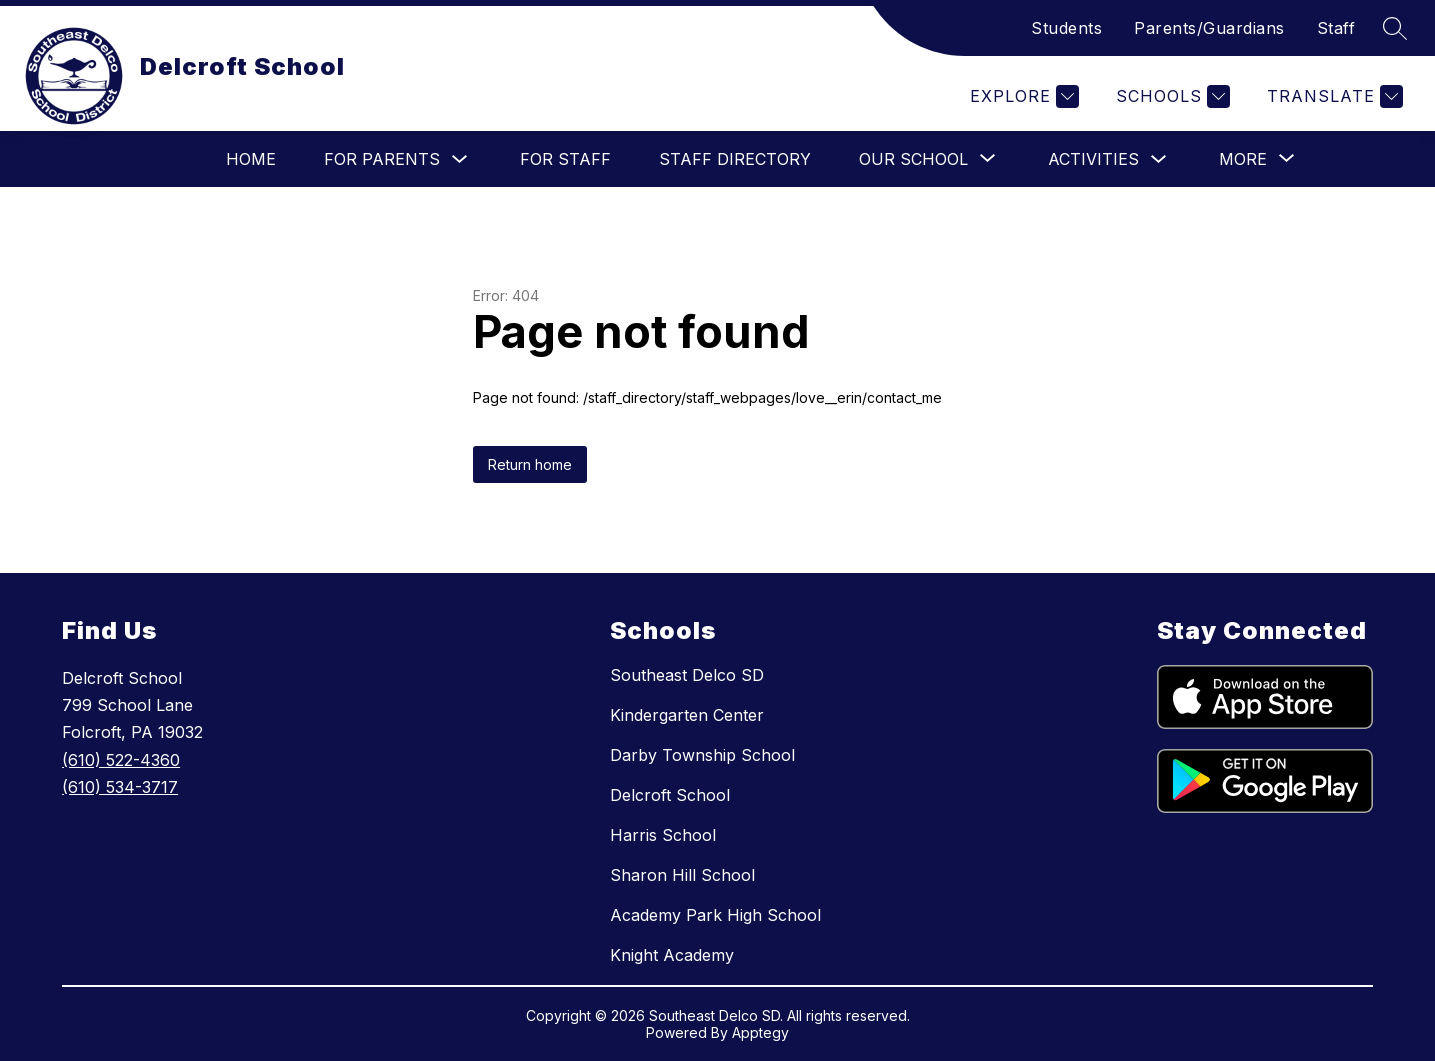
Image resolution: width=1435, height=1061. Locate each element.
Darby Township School (702, 755)
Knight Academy (672, 955)
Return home (530, 464)
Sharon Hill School (682, 875)
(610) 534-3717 (120, 787)
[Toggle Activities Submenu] (1159, 159)
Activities (1093, 159)
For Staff (565, 159)
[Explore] (1022, 96)
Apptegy (760, 1032)
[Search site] (1395, 28)
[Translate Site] (1332, 96)
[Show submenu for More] (1243, 159)
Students (1066, 28)
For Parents (382, 159)
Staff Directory (735, 159)
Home (251, 159)
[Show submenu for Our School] (913, 159)
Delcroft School (670, 795)
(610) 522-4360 (121, 760)
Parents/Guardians (1209, 28)
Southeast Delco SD (687, 675)
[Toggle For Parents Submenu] (460, 159)
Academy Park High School (715, 915)
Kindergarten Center (687, 715)
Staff (1336, 28)
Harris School (663, 835)
